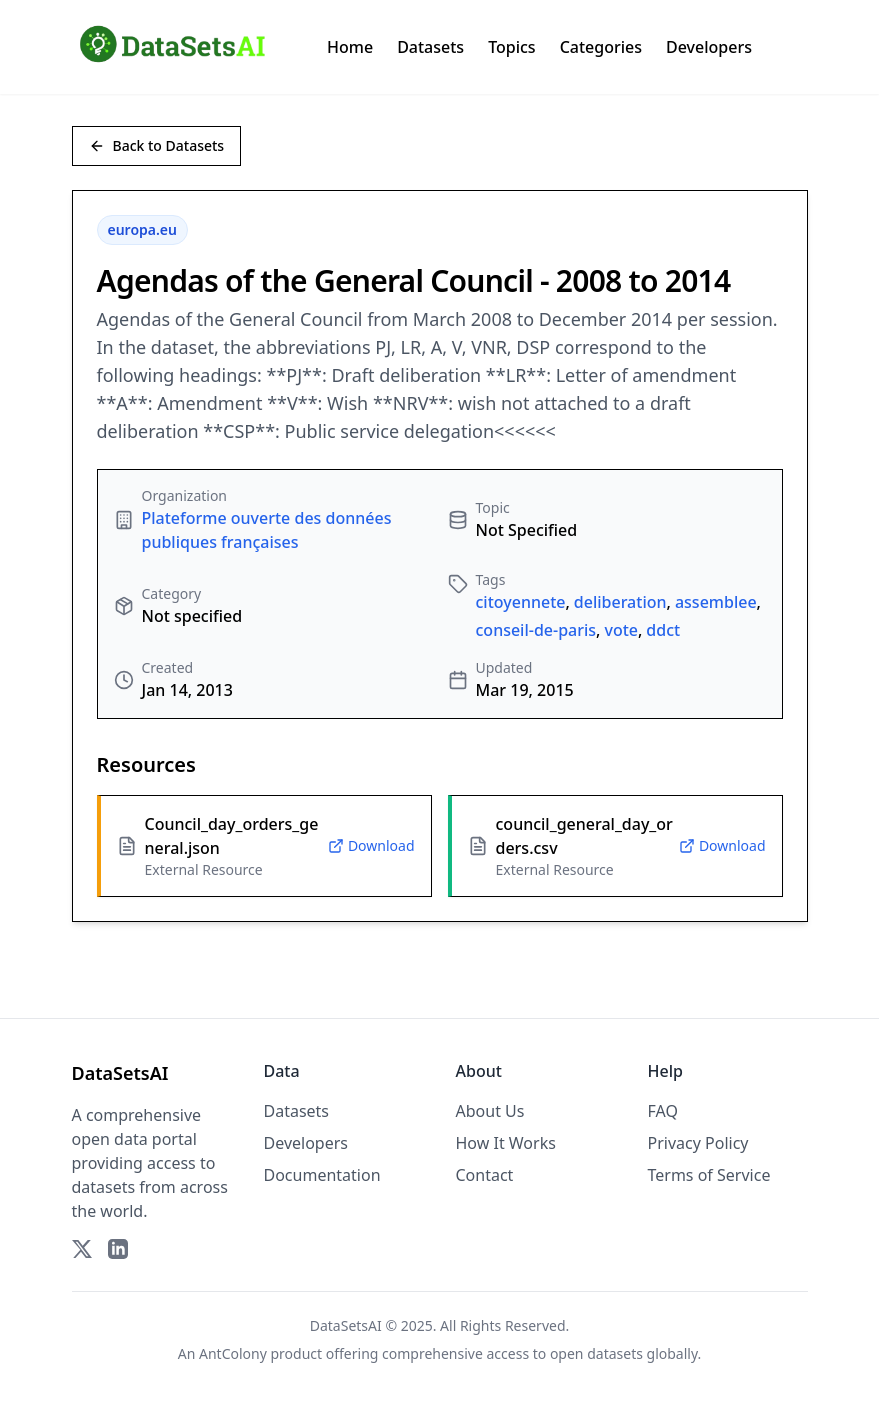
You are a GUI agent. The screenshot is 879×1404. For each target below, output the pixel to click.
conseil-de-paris (536, 630)
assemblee (716, 602)
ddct (663, 630)
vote (621, 630)
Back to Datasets (157, 145)
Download (371, 845)
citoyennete (521, 602)
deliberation (620, 602)
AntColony (233, 1353)
